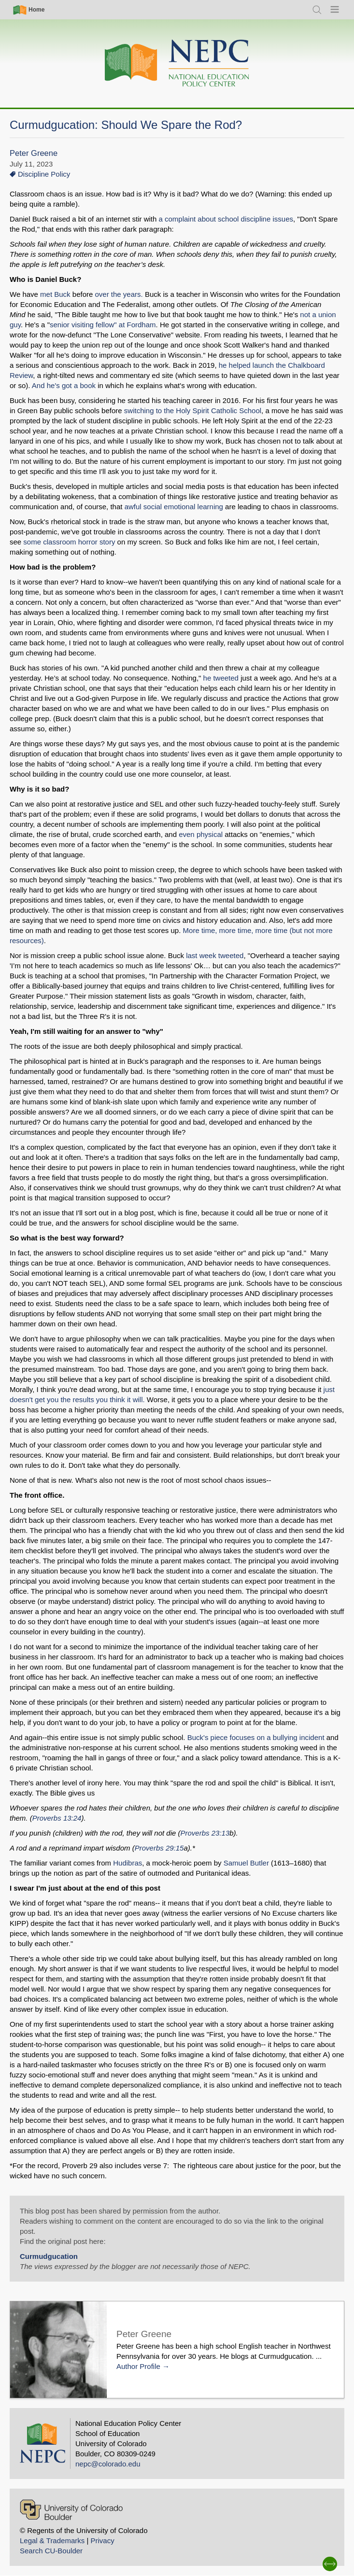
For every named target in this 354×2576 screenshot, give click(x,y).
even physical (201, 834)
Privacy (102, 2540)
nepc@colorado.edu (108, 2464)
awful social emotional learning (175, 506)
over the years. (119, 294)
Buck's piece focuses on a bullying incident (256, 1737)
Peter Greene (33, 153)
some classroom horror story (69, 542)
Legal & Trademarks (52, 2540)
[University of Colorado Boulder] (71, 2509)
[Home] (177, 63)
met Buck (55, 294)
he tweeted (222, 678)
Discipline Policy (44, 174)
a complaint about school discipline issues (225, 219)
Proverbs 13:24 (57, 1818)
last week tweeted (214, 955)
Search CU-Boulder (51, 2551)
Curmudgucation (49, 2256)
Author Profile (138, 2366)
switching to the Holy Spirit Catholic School (191, 410)
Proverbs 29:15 (159, 1848)
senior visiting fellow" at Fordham (103, 324)
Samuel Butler (246, 1863)
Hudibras (127, 1863)
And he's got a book (64, 385)
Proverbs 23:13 (205, 1833)
